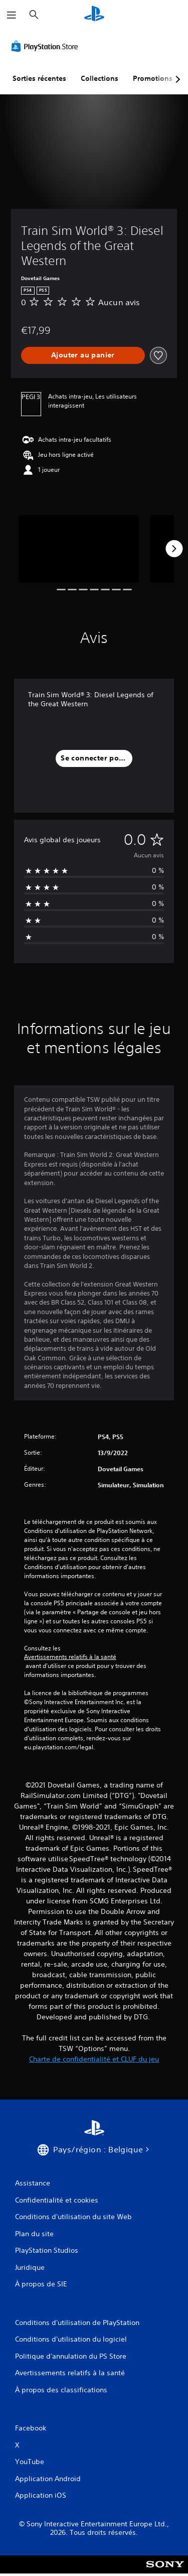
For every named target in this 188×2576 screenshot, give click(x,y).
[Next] (173, 548)
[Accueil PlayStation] (94, 15)
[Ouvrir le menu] (12, 15)
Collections (99, 78)
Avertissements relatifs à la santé (70, 1657)
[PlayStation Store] (46, 46)
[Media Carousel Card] (79, 549)
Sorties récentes (39, 78)
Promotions (152, 78)
